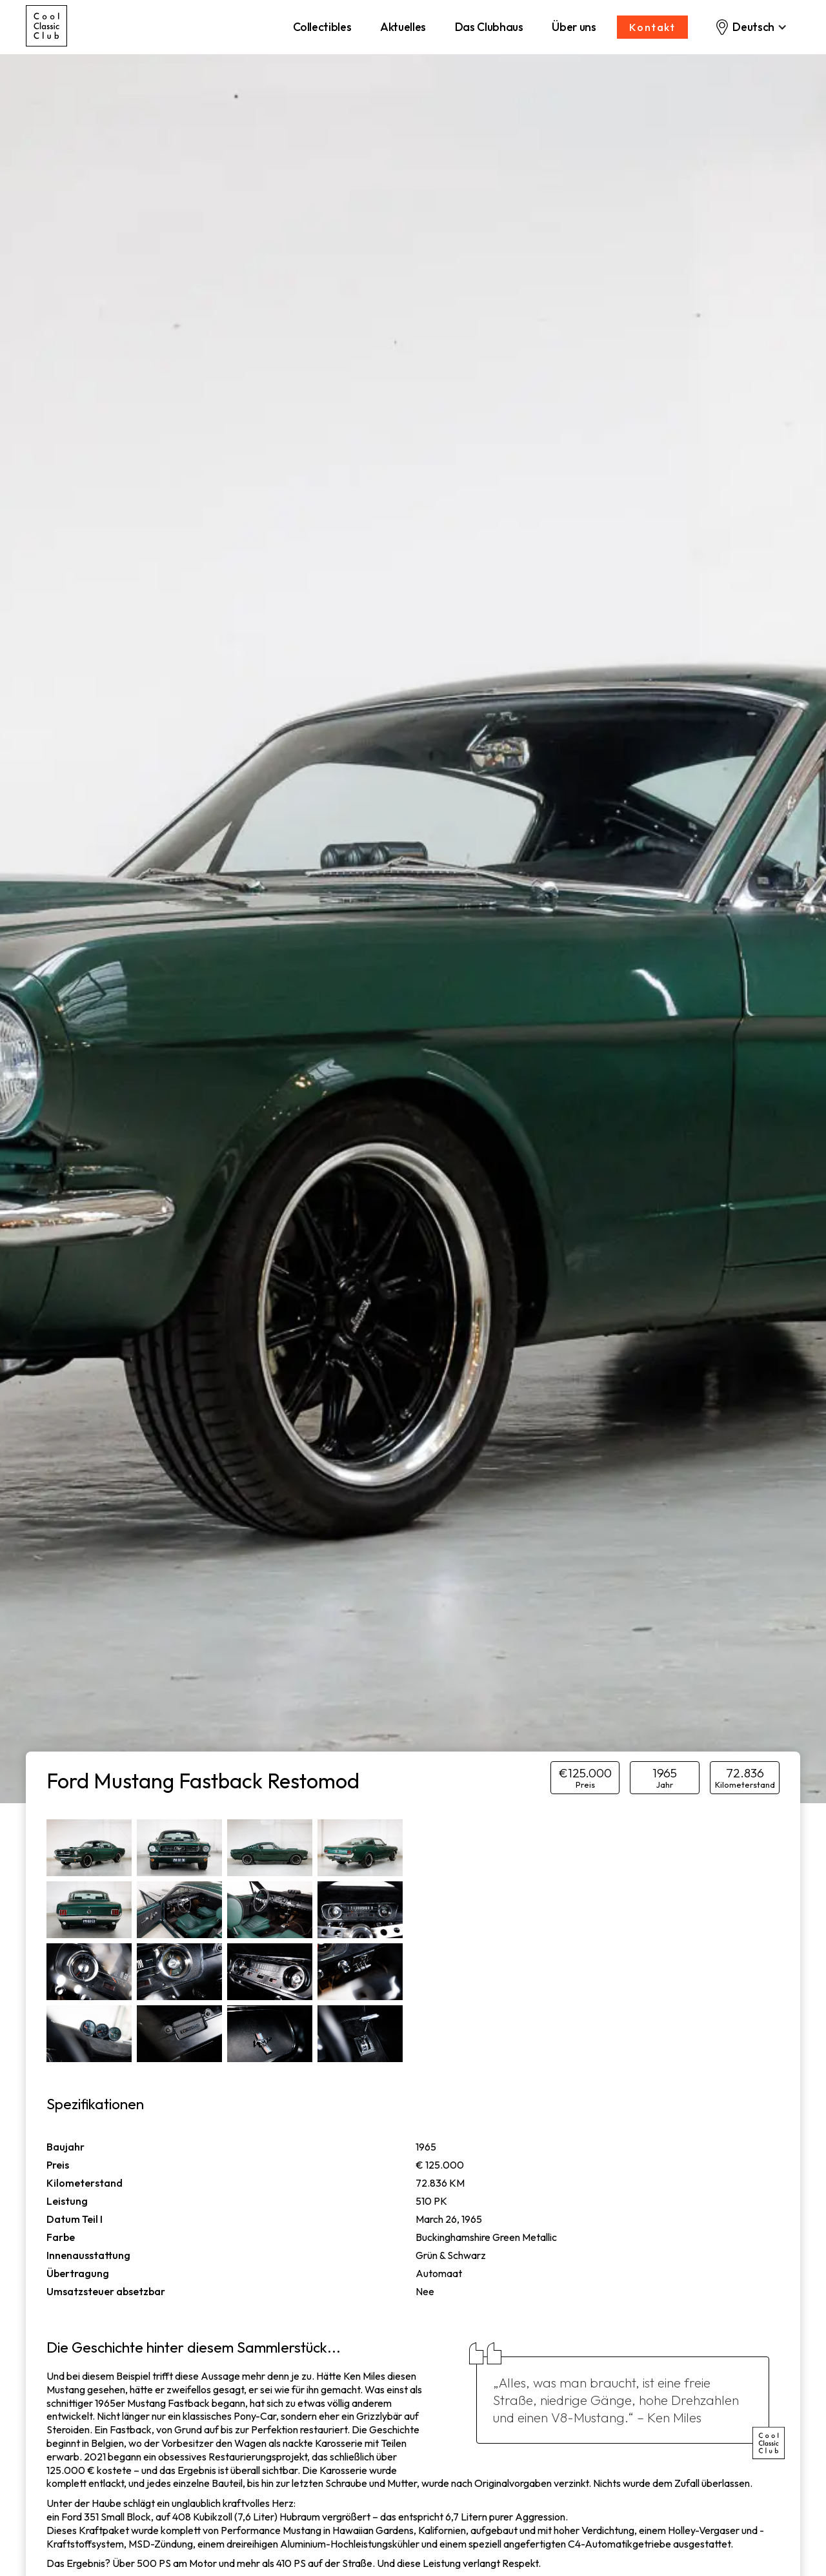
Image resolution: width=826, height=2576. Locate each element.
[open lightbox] (89, 1847)
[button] (750, 27)
